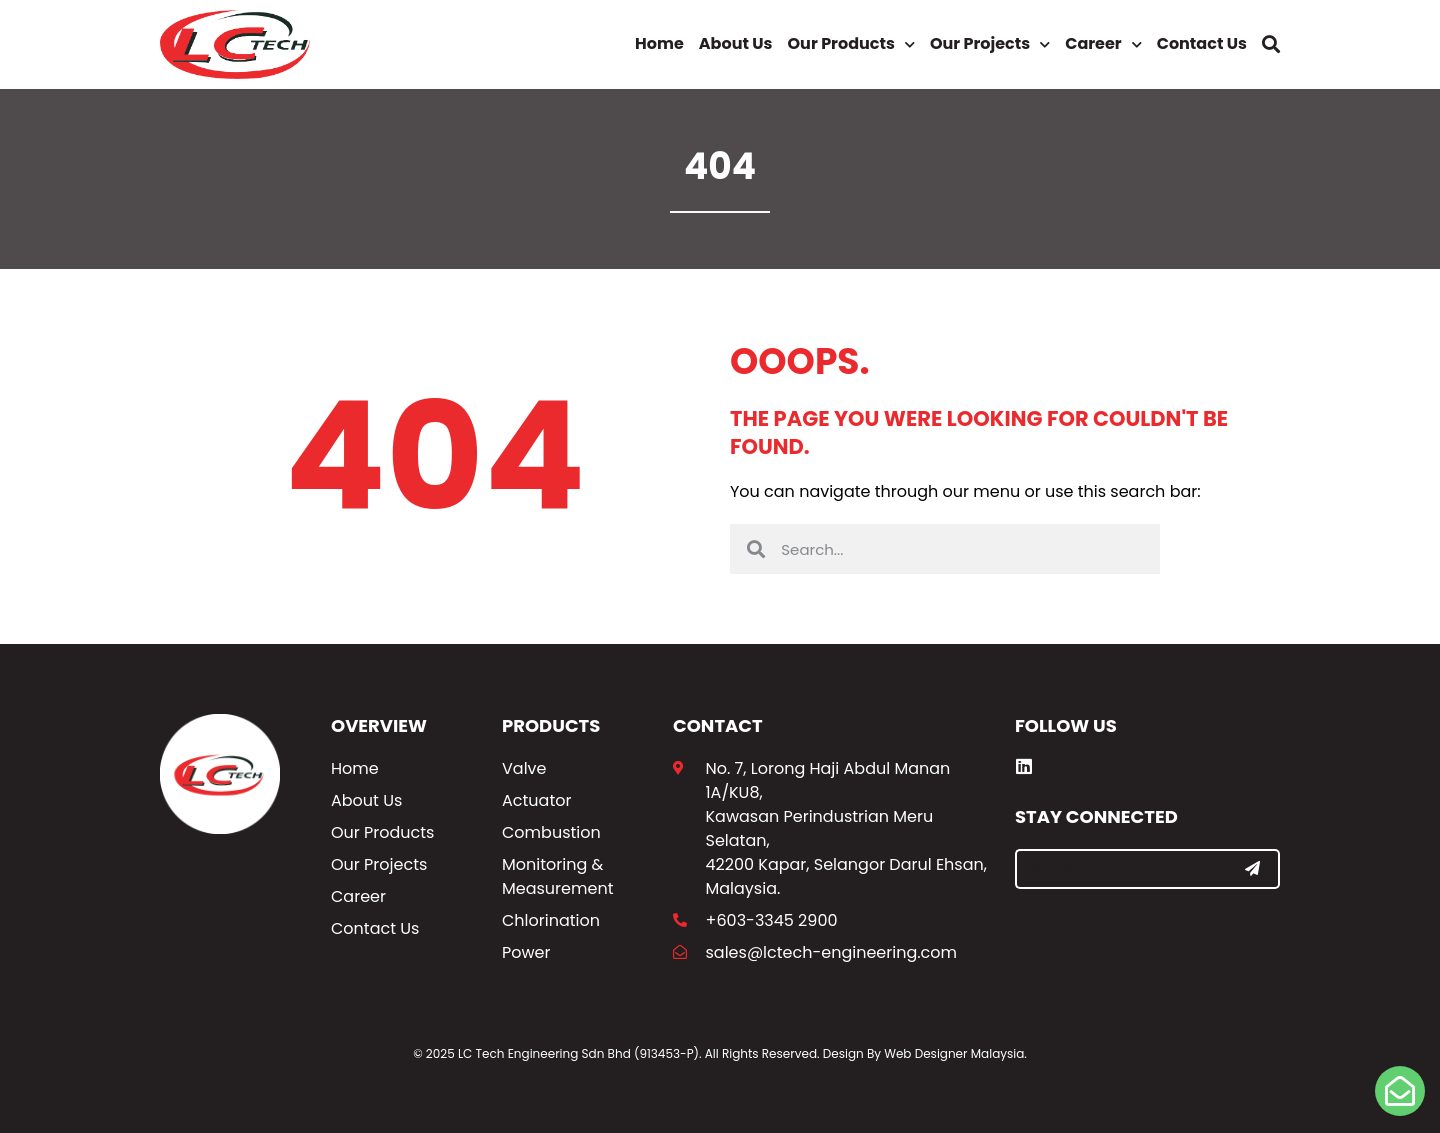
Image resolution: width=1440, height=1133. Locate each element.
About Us (736, 43)
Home (659, 43)
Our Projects (990, 44)
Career (1103, 44)
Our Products (851, 44)
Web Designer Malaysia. (955, 1053)
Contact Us (1202, 43)
